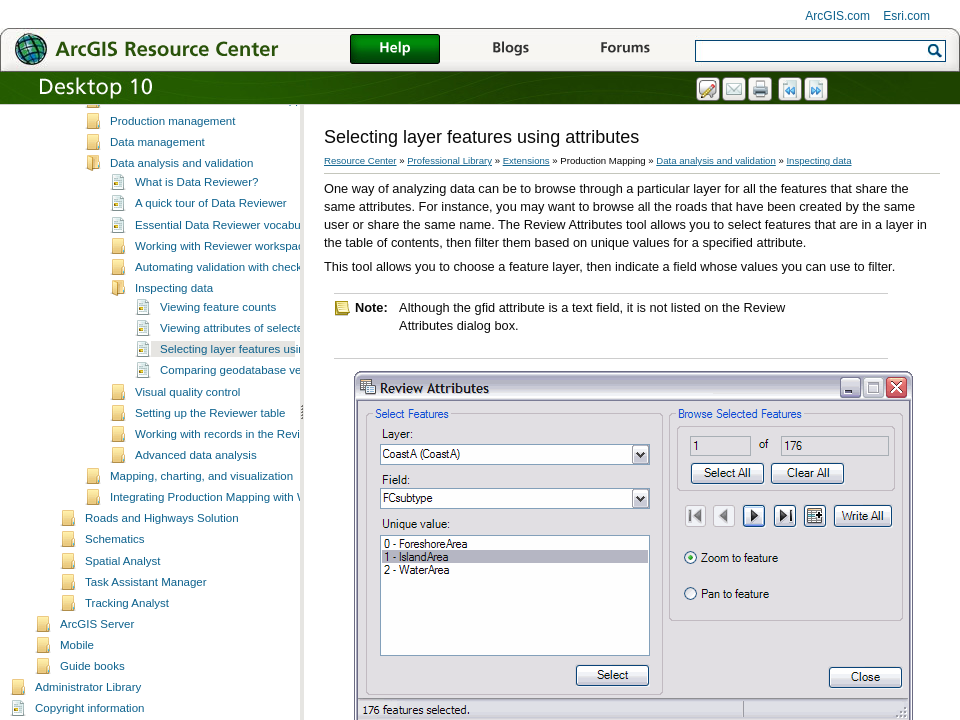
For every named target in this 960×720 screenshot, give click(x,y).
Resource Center (360, 160)
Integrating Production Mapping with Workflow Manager (251, 535)
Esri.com (906, 16)
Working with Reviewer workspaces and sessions (260, 284)
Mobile (77, 683)
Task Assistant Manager (146, 620)
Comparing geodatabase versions (246, 408)
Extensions (526, 160)
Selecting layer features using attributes (261, 387)
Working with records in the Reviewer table (244, 472)
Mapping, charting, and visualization (201, 514)
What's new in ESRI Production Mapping (213, 138)
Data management (157, 180)
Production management (172, 159)
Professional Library (449, 160)
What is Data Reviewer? (197, 220)
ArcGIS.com (837, 16)
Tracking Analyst (127, 641)
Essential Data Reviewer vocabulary (227, 263)
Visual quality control (187, 430)
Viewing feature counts (218, 345)
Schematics (115, 577)
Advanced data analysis (196, 493)
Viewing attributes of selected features (257, 366)
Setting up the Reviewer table (210, 451)
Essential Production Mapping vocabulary (215, 117)
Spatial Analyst (123, 599)
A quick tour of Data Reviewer (211, 241)
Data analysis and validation (181, 201)
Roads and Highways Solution (162, 556)
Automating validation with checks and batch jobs (260, 305)
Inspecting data (174, 326)
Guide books (92, 704)
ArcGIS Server (97, 662)
